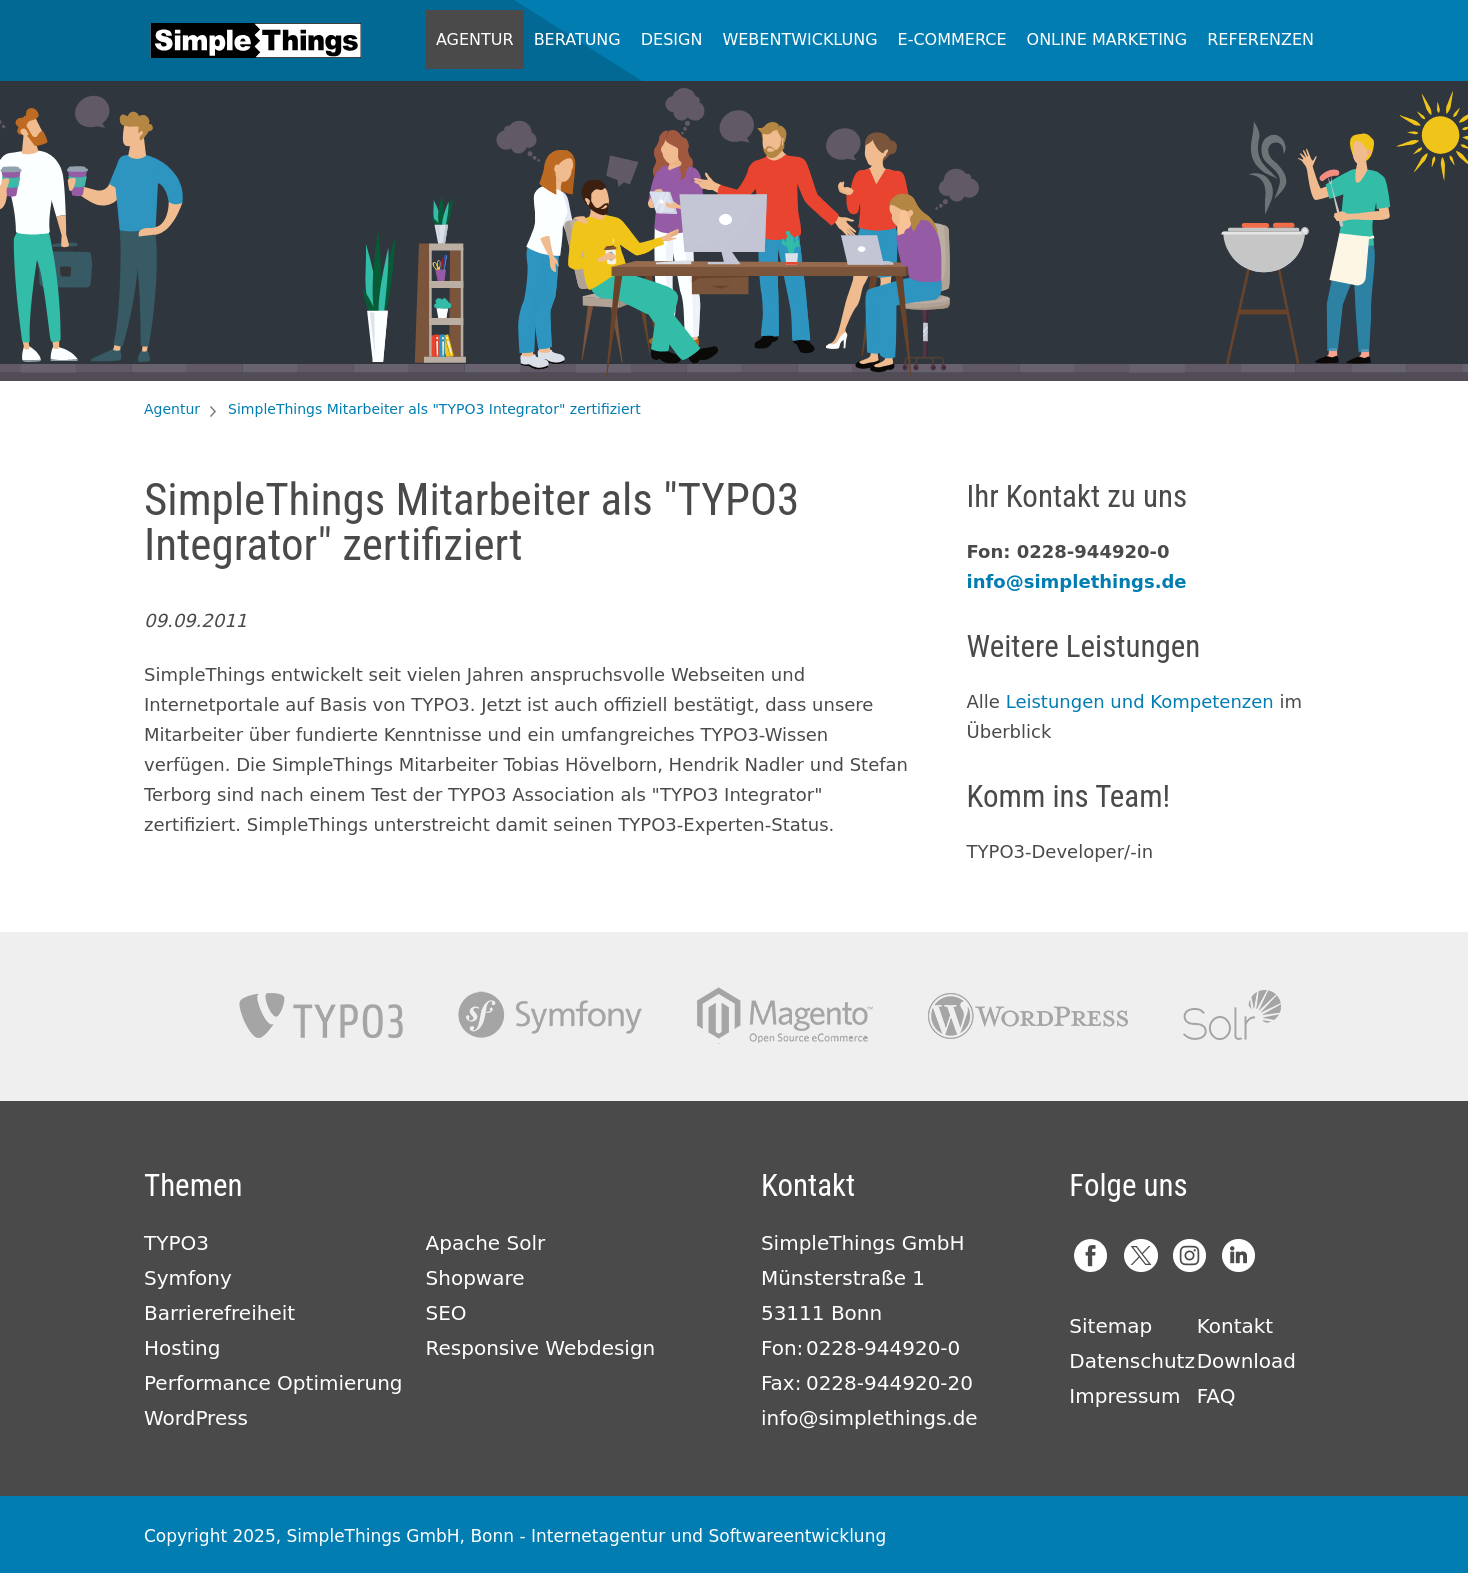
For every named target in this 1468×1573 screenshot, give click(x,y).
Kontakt (1235, 1326)
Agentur (475, 39)
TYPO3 (321, 1015)
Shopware (475, 1278)
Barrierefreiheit (219, 1313)
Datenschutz (1132, 1361)
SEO (446, 1313)
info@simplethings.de (1077, 581)
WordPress (196, 1418)
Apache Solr (1232, 1015)
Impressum (1124, 1396)
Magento (785, 1015)
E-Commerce (952, 39)
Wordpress (1028, 1015)
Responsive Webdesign (541, 1348)
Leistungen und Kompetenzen (1140, 701)
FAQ (1216, 1396)
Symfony (550, 1015)
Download (1246, 1361)
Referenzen (1260, 39)
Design (672, 39)
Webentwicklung (799, 39)
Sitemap (1110, 1326)
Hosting (182, 1348)
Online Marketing (1107, 39)
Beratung (577, 39)
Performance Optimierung (273, 1383)
